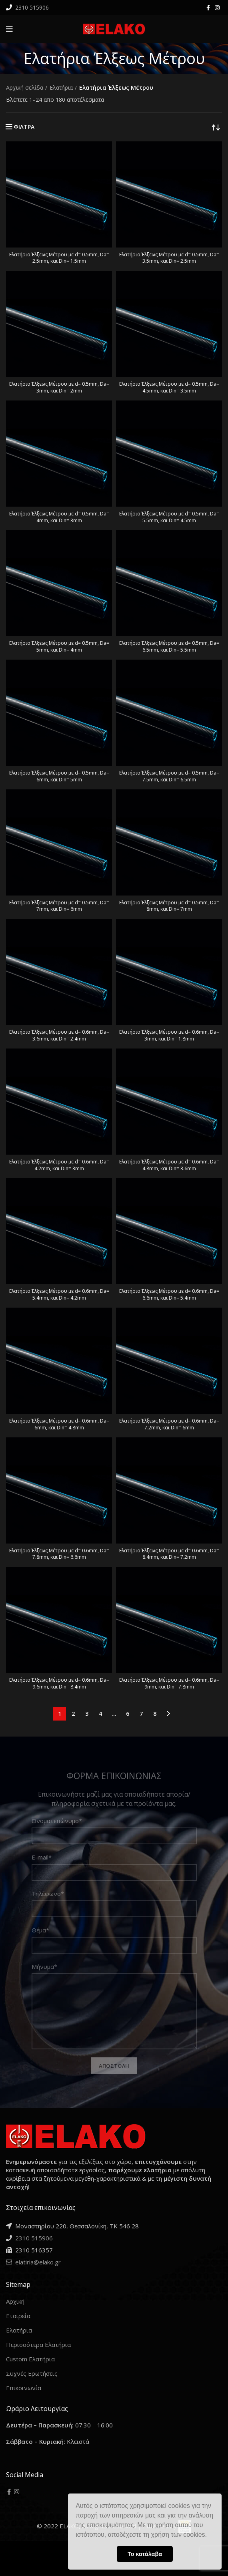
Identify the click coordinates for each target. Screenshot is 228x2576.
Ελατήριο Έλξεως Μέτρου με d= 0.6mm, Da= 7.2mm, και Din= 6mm (169, 1424)
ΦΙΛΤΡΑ (24, 127)
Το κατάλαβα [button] (145, 2554)
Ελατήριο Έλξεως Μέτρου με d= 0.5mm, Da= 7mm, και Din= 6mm (59, 906)
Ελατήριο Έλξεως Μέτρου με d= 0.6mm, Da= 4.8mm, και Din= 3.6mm (169, 1165)
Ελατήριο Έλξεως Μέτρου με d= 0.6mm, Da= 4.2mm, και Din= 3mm (59, 1165)
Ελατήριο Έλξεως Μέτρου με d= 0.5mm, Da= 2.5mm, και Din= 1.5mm (59, 258)
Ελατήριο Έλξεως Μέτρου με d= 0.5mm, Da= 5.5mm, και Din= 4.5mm (169, 517)
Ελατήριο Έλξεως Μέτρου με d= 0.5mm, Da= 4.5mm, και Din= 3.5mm (169, 387)
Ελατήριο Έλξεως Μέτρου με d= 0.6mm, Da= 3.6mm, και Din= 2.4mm (59, 1035)
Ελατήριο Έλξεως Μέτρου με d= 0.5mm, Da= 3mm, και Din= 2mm (59, 387)
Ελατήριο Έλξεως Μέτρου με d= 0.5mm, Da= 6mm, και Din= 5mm (59, 776)
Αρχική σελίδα (24, 87)
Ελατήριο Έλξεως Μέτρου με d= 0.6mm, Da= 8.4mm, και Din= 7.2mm (169, 1554)
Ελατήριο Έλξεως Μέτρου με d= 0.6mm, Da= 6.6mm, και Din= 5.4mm (169, 1294)
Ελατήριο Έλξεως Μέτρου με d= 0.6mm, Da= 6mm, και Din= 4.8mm (59, 1424)
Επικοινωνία (23, 2388)
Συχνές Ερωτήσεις (32, 2373)
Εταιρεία (18, 2316)
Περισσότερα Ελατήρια (38, 2345)
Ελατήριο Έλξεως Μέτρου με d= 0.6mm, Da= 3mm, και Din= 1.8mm (169, 1035)
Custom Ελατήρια (30, 2359)
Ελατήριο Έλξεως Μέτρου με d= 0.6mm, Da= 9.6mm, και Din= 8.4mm (59, 1683)
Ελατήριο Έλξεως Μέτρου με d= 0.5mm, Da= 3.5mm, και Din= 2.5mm (169, 258)
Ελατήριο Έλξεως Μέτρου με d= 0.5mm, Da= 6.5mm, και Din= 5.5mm (169, 646)
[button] (209, 2535)
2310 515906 (31, 7)
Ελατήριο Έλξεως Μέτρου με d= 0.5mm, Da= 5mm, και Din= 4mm (59, 646)
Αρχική (15, 2301)
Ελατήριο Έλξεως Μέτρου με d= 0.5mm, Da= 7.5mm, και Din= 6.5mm (169, 776)
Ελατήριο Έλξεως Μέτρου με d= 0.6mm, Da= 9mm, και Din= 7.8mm (169, 1683)
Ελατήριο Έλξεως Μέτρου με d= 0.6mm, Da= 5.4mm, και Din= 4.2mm (59, 1294)
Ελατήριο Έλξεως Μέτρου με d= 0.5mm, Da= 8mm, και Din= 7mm (169, 906)
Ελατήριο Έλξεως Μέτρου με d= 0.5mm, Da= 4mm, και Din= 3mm (59, 517)
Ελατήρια (61, 87)
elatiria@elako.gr (37, 2262)
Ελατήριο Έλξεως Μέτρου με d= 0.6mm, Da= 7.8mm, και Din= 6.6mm (59, 1554)
